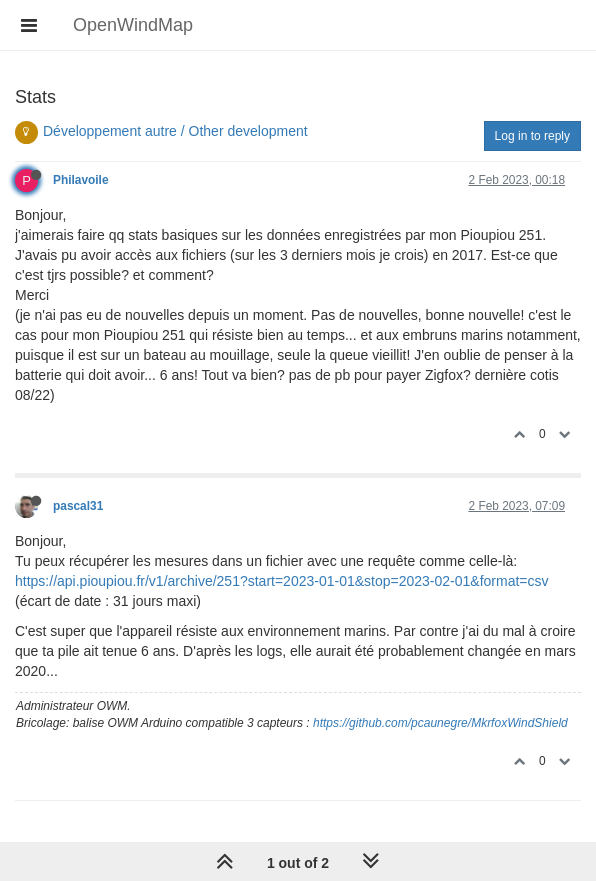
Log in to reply (532, 136)
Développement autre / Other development (175, 131)
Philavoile (81, 180)
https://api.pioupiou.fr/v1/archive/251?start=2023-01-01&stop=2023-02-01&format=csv (282, 581)
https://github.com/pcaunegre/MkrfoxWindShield (440, 723)
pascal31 (78, 506)
